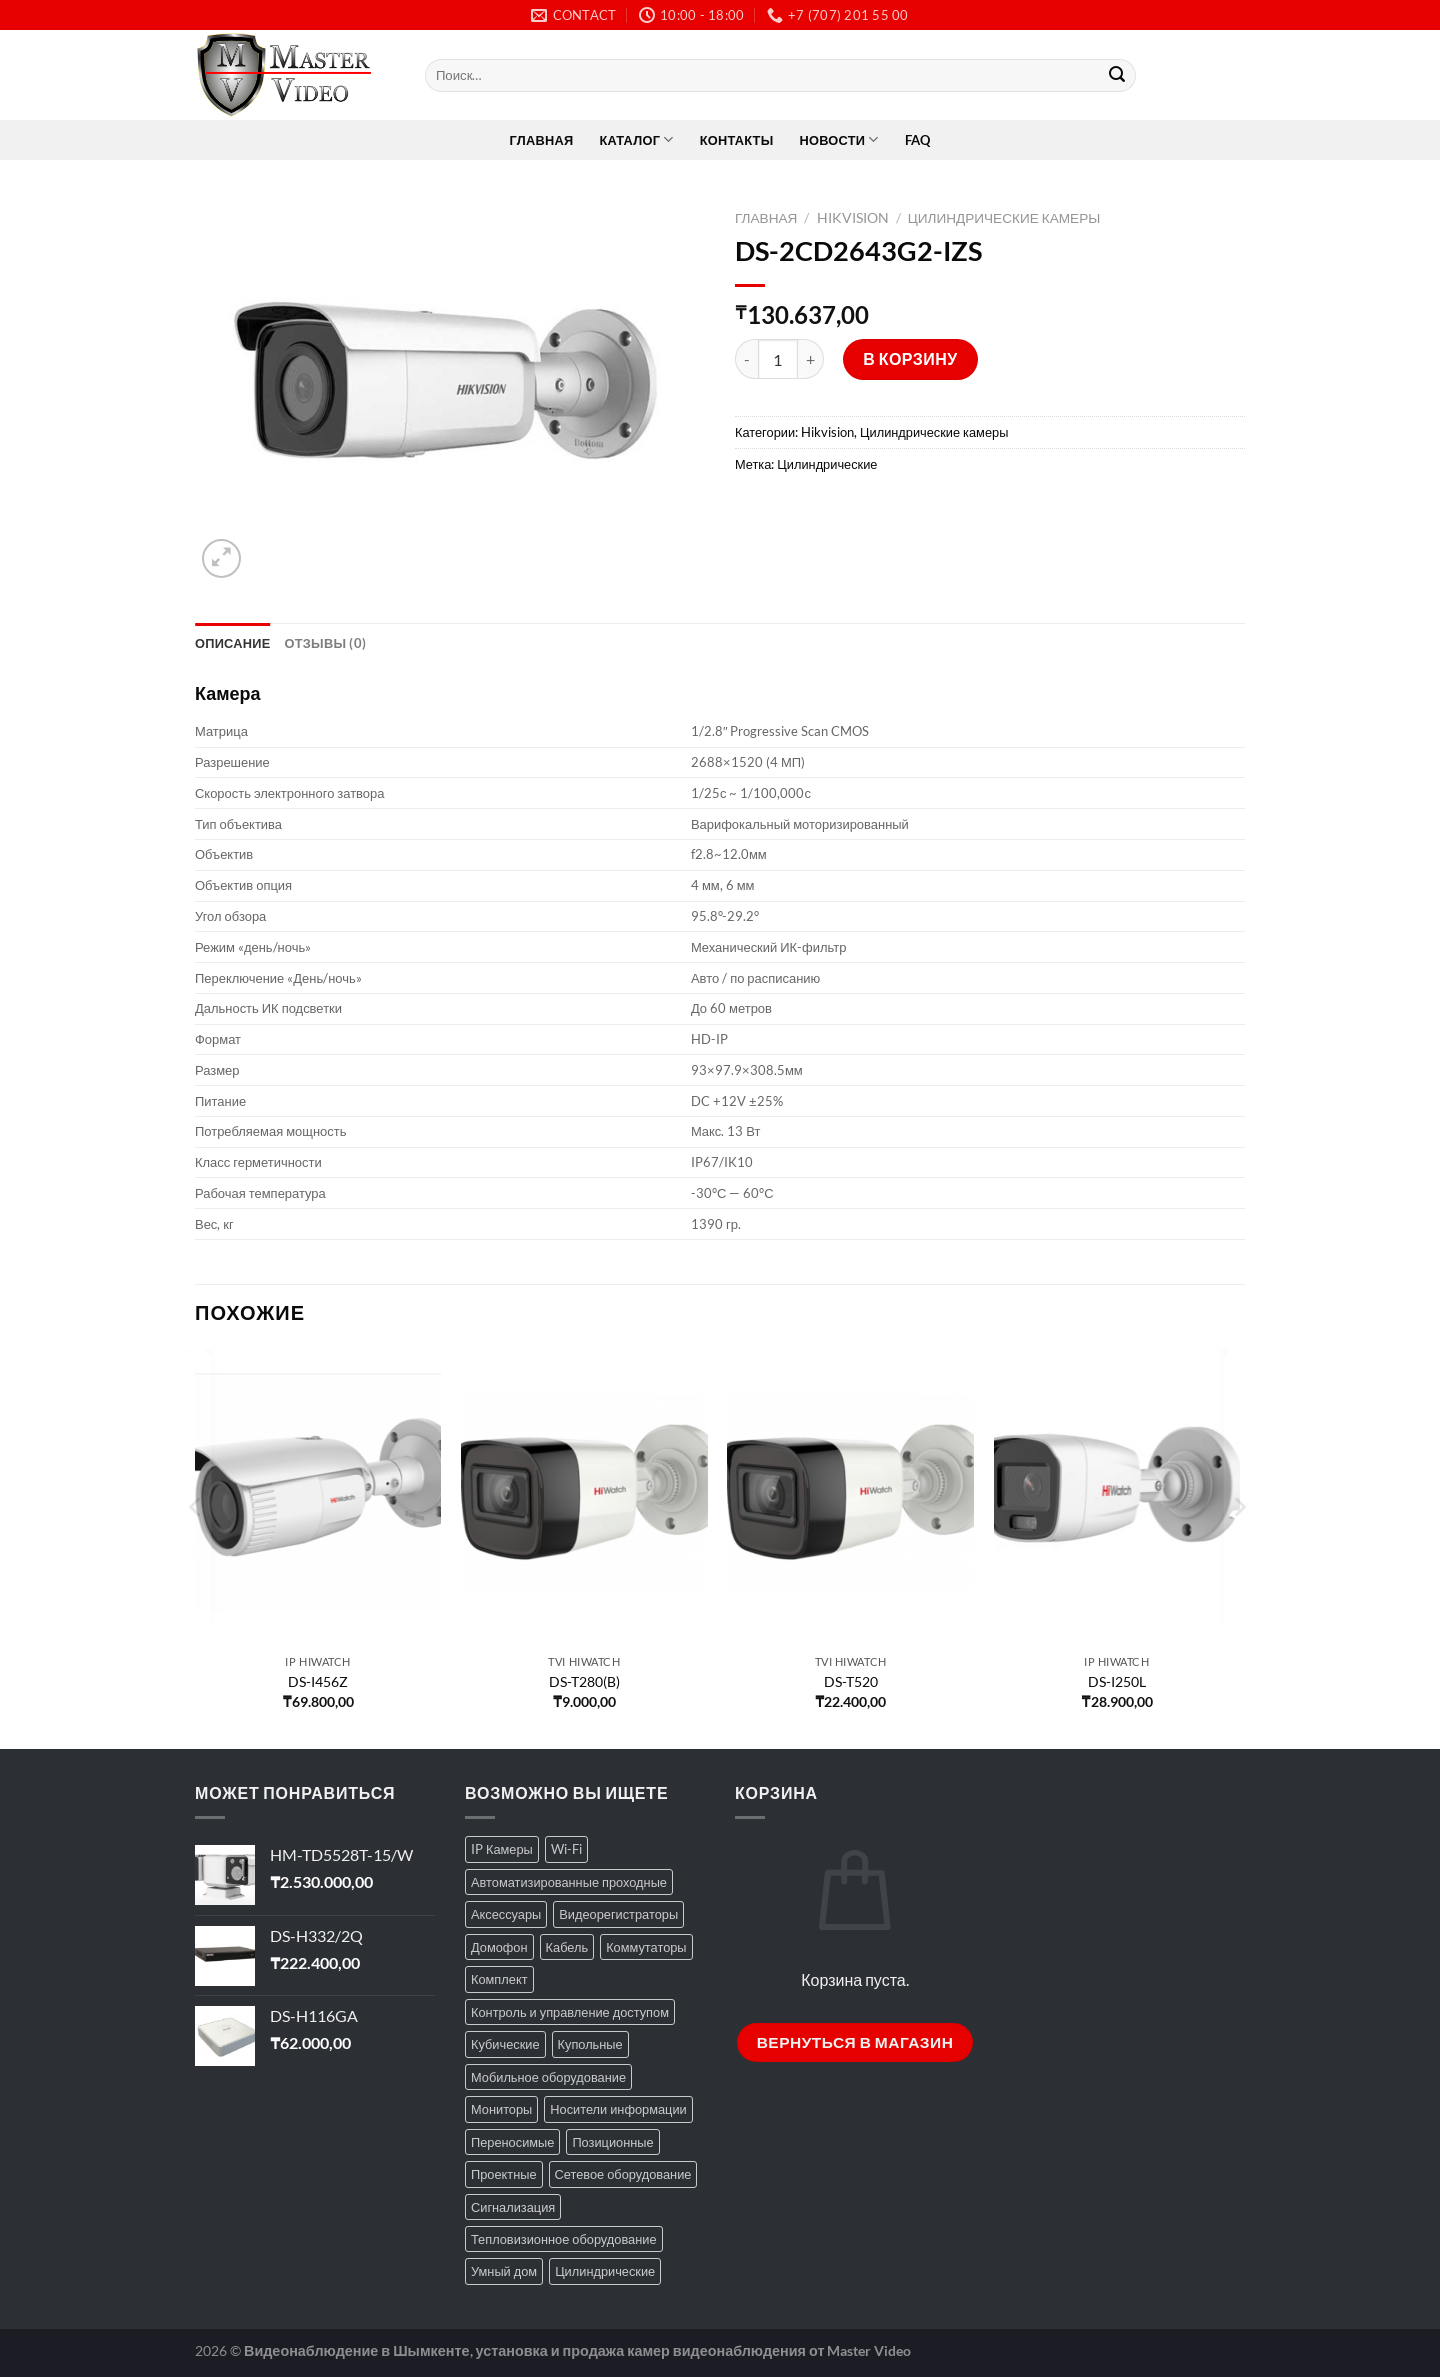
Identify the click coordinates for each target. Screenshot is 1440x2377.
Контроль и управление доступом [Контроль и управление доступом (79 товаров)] (570, 2012)
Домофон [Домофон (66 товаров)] (499, 1947)
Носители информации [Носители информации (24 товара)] (618, 2109)
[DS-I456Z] (318, 1497)
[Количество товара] (778, 359)
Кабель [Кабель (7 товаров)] (567, 1947)
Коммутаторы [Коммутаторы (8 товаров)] (646, 1947)
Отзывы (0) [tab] (326, 643)
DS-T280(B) (584, 1681)
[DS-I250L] (1117, 1497)
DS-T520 (851, 1681)
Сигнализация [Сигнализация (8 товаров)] (513, 2207)
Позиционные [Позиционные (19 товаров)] (612, 2142)
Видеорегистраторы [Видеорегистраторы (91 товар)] (618, 1914)
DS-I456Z (318, 1681)
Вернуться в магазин (855, 2042)
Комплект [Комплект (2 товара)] (499, 1979)
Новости (838, 139)
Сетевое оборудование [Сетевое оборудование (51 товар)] (623, 2174)
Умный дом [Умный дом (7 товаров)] (504, 2271)
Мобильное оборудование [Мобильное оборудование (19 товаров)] (548, 2077)
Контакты (737, 140)
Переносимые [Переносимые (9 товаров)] (512, 2142)
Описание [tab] (233, 643)
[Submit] (1117, 76)
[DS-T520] (850, 1497)
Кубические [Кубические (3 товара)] (505, 2044)
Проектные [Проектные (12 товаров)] (504, 2174)
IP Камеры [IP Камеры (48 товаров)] (502, 1849)
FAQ (918, 140)
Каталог (636, 139)
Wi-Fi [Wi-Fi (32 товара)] (566, 1849)
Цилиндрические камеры (1004, 218)
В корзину (910, 358)
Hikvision (853, 218)
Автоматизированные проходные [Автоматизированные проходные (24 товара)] (569, 1882)
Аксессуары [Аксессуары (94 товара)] (506, 1914)
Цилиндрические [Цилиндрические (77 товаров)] (605, 2271)
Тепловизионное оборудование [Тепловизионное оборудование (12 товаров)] (564, 2239)
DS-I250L (1117, 1681)
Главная (542, 140)
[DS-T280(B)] (584, 1497)
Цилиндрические (827, 464)
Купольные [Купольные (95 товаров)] (590, 2044)
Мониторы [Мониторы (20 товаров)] (501, 2109)
